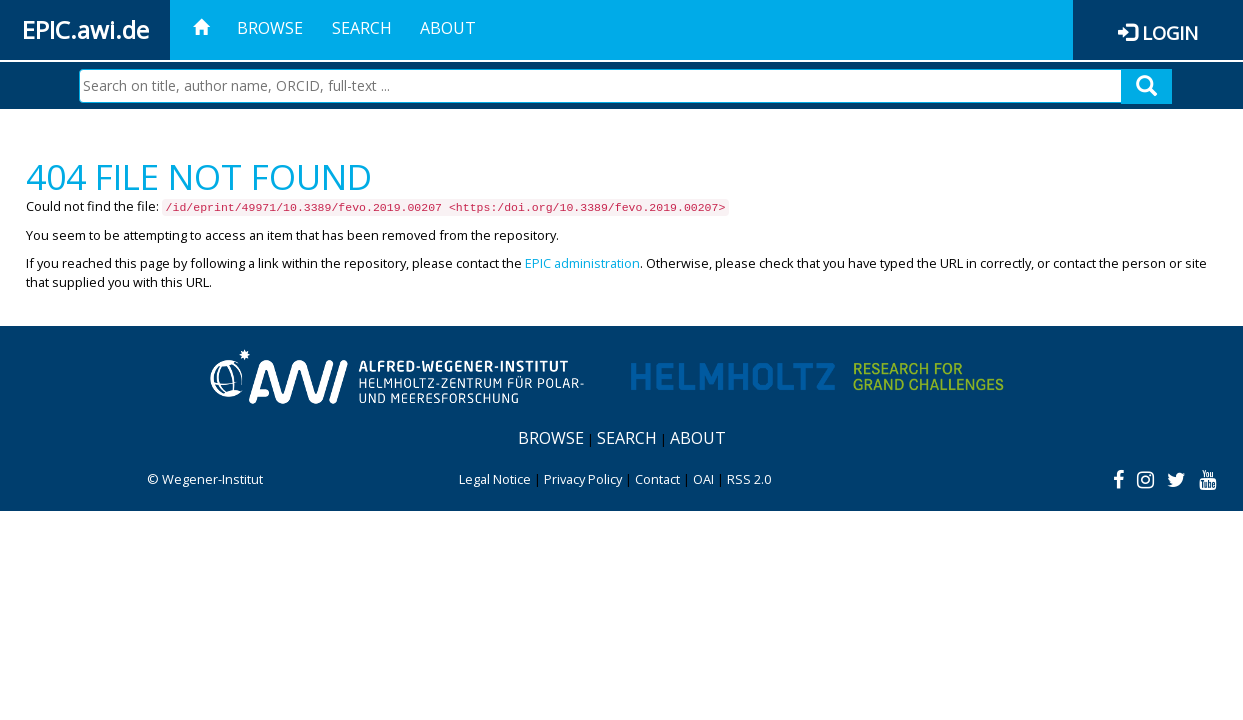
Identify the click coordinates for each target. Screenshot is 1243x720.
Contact (657, 479)
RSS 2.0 (749, 479)
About (448, 28)
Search (362, 28)
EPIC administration (582, 263)
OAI (703, 479)
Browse (270, 28)
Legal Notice (495, 479)
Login (1170, 32)
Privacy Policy (583, 479)
